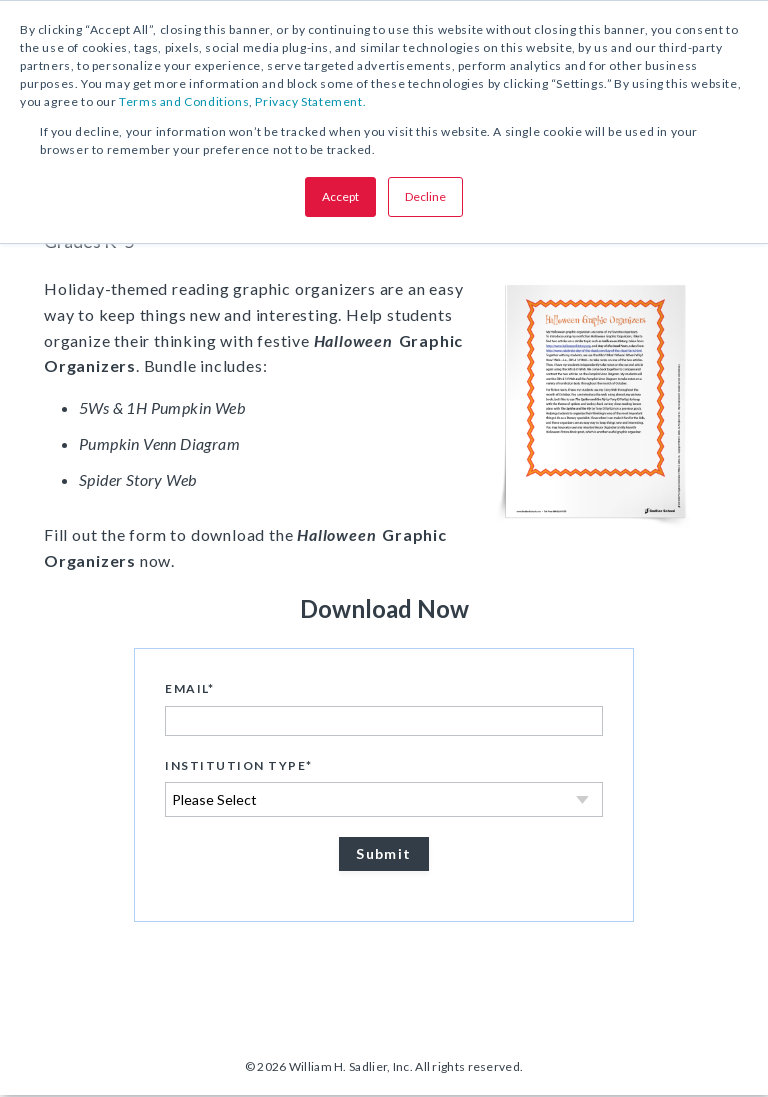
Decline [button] (425, 196)
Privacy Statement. (310, 101)
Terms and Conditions (184, 101)
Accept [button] (340, 196)
